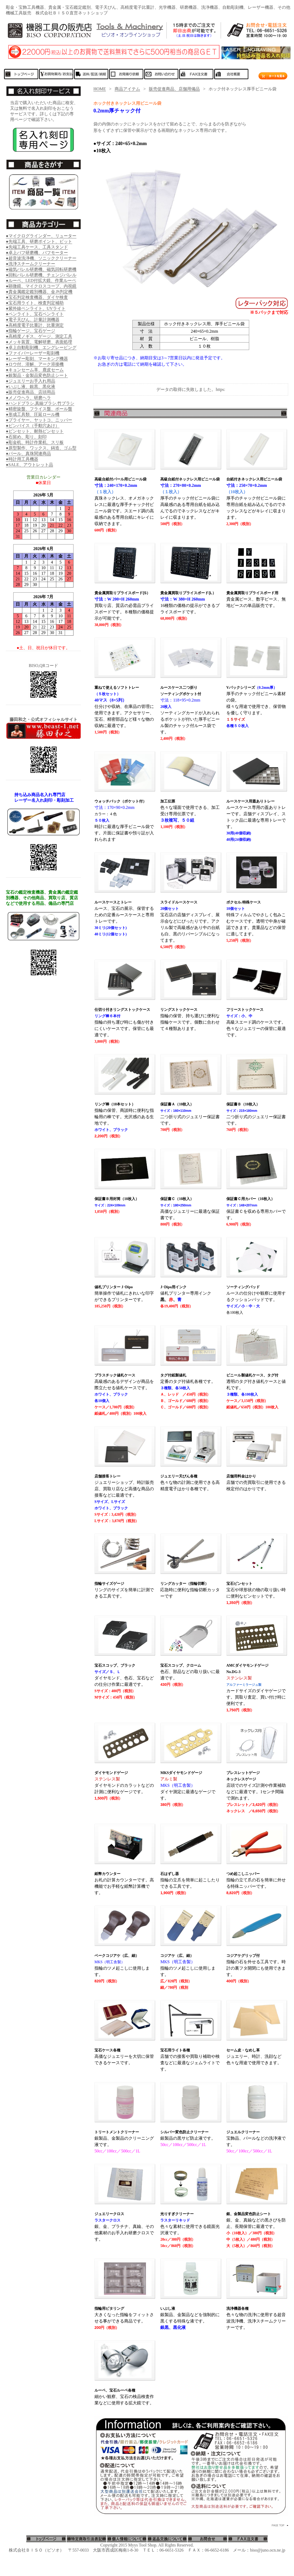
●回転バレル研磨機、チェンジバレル (41, 275)
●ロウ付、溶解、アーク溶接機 (35, 364)
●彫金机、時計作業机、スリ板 (35, 442)
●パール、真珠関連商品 (28, 453)
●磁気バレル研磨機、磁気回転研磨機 (41, 269)
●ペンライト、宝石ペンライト (35, 314)
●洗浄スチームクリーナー (30, 263)
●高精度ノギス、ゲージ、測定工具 (39, 336)
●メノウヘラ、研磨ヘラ (28, 397)
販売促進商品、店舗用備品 (174, 89)
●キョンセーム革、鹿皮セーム (35, 370)
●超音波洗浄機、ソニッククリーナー (41, 258)
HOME (99, 89)
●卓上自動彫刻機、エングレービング (41, 347)
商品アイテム (127, 89)
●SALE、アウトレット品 (29, 464)
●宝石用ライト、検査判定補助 (35, 303)
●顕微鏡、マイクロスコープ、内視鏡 (41, 286)
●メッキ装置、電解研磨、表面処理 (39, 342)
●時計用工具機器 (22, 459)
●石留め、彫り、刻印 (26, 436)
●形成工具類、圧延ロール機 (32, 414)
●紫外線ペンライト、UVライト (36, 308)
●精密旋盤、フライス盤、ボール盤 (39, 409)
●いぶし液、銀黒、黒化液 (30, 386)
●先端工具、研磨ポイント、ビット (39, 241)
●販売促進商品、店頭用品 (30, 392)
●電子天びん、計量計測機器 (32, 319)
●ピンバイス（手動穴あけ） (32, 425)
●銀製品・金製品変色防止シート (37, 375)
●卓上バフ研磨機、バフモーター (37, 252)
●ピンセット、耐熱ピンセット (35, 431)
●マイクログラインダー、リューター (41, 236)
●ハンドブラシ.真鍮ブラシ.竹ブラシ (40, 403)
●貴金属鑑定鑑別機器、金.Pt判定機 (39, 291)
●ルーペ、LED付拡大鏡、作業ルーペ (41, 280)
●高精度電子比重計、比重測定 (35, 325)
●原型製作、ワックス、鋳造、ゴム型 (41, 448)
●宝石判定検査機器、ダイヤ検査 (37, 297)
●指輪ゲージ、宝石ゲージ (30, 330)
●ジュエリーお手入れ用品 (30, 381)
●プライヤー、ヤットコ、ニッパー (39, 420)
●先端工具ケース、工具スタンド (37, 247)
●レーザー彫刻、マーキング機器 (37, 358)
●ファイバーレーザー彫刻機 (32, 353)
